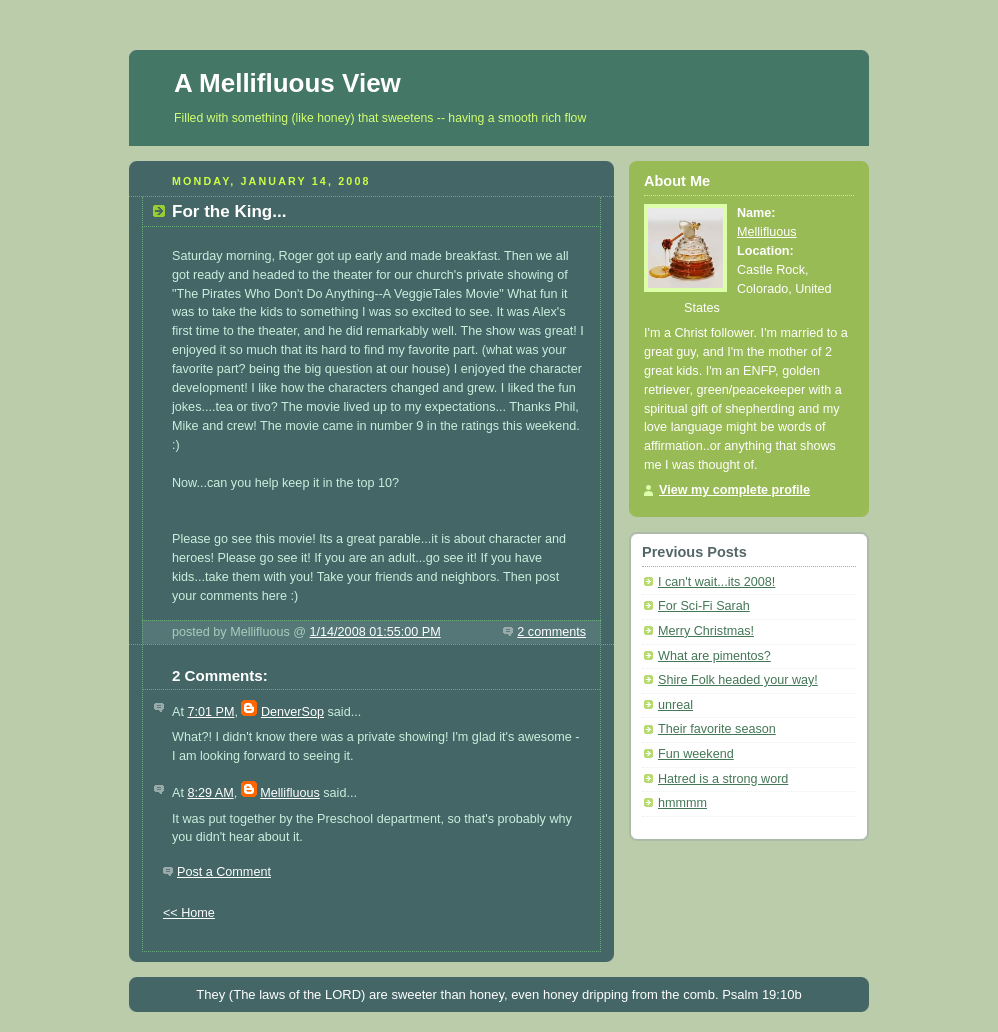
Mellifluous (290, 793)
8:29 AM (210, 793)
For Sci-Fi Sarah (704, 606)
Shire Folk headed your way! (738, 680)
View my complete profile (734, 490)
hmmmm (682, 803)
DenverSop (292, 712)
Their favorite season (717, 729)
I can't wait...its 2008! (716, 582)
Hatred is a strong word (723, 779)
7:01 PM (210, 712)
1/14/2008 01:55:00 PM (375, 632)
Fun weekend (696, 754)
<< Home (189, 913)
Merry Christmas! (706, 631)
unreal (675, 705)
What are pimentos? (714, 656)
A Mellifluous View (287, 83)
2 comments (551, 632)
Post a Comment (224, 872)
